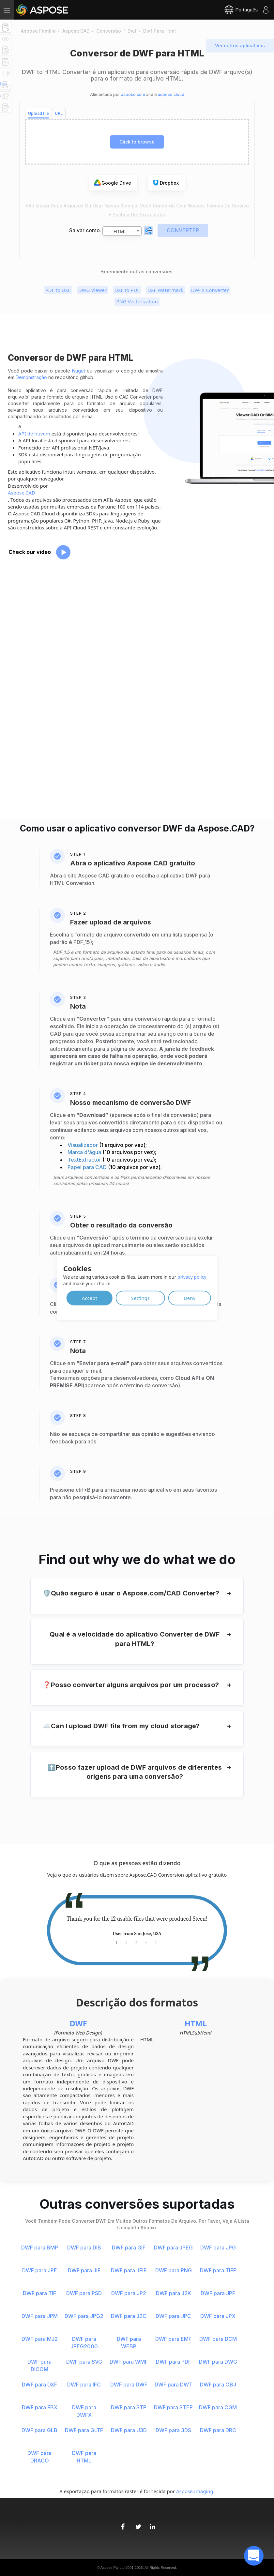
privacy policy (191, 1276)
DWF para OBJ (218, 2384)
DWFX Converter (210, 290)
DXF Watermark (165, 290)
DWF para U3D (129, 2430)
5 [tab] (156, 1942)
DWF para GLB (39, 2430)
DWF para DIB (84, 2247)
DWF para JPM (40, 2316)
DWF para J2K (173, 2293)
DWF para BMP (39, 2247)
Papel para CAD (88, 1167)
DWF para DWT (173, 2384)
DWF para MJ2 (40, 2339)
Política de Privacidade (139, 214)
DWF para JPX (218, 2316)
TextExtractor (85, 1159)
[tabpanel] (137, 1926)
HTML (196, 2023)
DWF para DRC (218, 2430)
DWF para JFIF (128, 2270)
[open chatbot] (254, 2556)
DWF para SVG (84, 2361)
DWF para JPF (218, 2293)
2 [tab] (126, 1942)
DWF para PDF (173, 2361)
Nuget (78, 370)
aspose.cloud (171, 94)
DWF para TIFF (218, 2270)
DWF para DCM (218, 2339)
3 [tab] (136, 1942)
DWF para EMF (173, 2339)
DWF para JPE (39, 2270)
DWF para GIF (128, 2247)
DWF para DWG (218, 2361)
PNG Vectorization (137, 301)
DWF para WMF (129, 2361)
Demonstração (31, 377)
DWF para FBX (39, 2407)
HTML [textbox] (120, 231)
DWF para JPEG (173, 2247)
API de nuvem (34, 433)
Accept (89, 1297)
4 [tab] (146, 1942)
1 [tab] (116, 1942)
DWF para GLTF (84, 2430)
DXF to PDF (127, 290)
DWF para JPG (218, 2247)
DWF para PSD (84, 2293)
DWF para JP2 (128, 2293)
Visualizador (83, 1145)
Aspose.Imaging (194, 2491)
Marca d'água (85, 1152)
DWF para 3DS (173, 2430)
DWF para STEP (173, 2407)
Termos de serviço (227, 205)
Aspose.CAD (21, 492)
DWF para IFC (84, 2384)
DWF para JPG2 (84, 2316)
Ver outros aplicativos (240, 45)
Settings (140, 1297)
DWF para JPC (173, 2316)
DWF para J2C (128, 2316)
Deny (189, 1297)
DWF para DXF (39, 2384)
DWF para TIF (39, 2293)
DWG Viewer (92, 290)
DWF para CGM (218, 2407)
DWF (78, 2023)
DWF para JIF (84, 2270)
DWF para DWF (128, 2384)
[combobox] (122, 231)
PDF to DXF (57, 290)
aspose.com (133, 94)
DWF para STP (128, 2407)
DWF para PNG (173, 2270)
